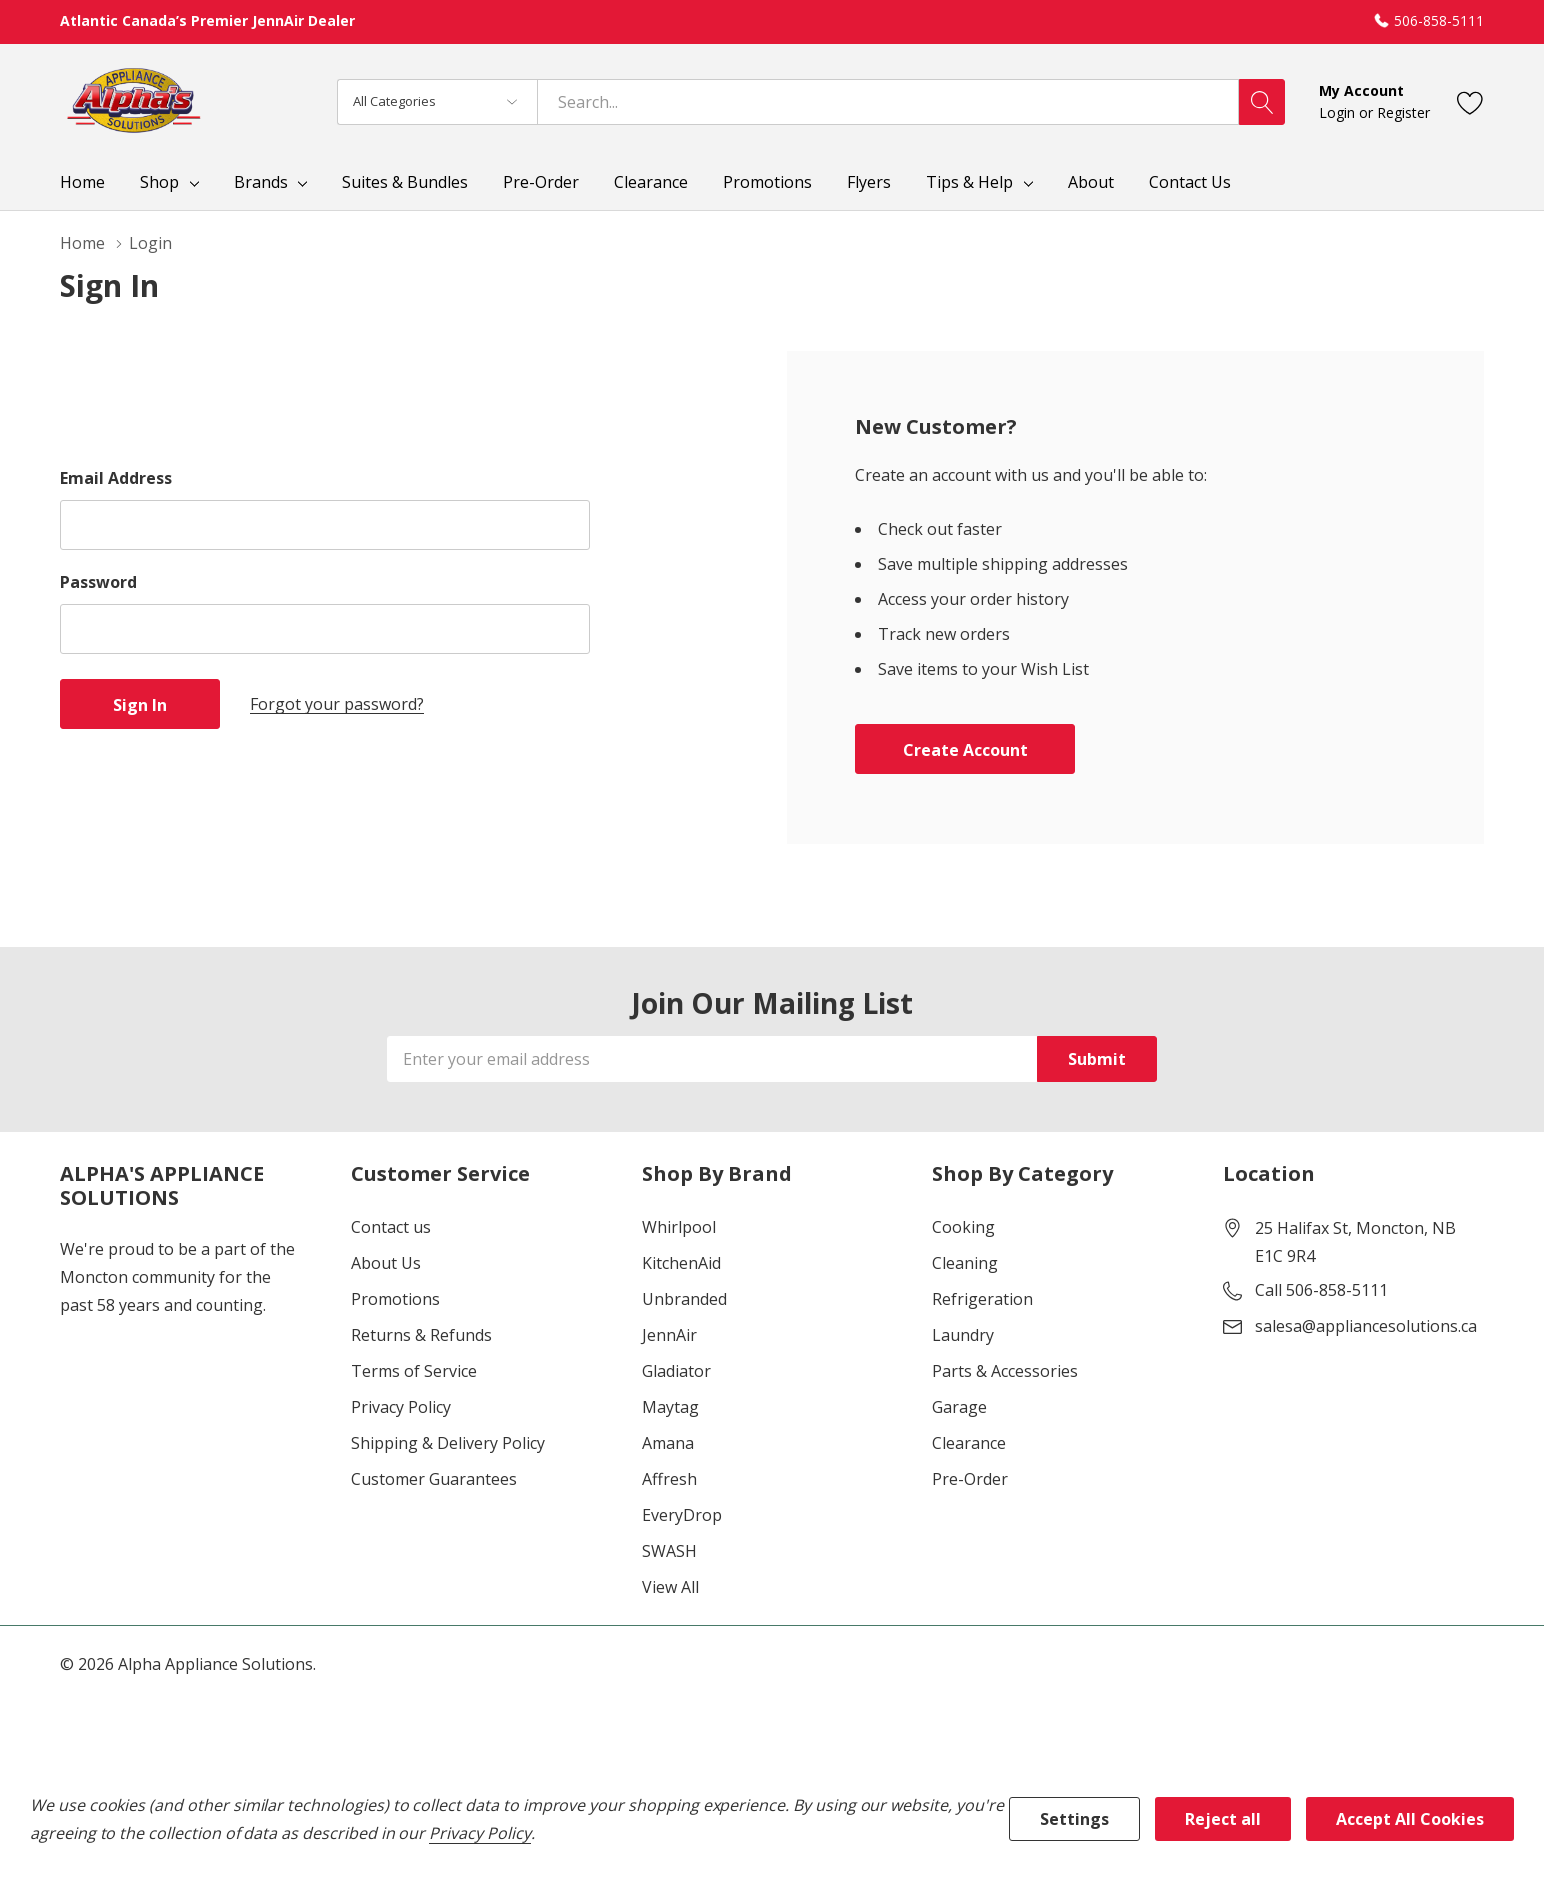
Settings (1074, 1819)
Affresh (669, 1479)
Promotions (395, 1299)
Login (1339, 112)
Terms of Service (414, 1371)
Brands (261, 182)
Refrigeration (982, 1299)
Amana (668, 1443)
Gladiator (676, 1371)
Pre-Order (970, 1479)
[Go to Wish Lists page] (1470, 101)
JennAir (669, 1335)
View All (670, 1587)
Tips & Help (969, 182)
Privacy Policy (401, 1407)
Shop (159, 182)
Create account (965, 750)
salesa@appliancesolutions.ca (1366, 1326)
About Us (386, 1263)
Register (1403, 112)
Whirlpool (679, 1227)
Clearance (969, 1443)
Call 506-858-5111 (1321, 1290)
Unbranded (684, 1299)
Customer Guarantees (434, 1479)
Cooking (963, 1227)
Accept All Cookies (1410, 1819)
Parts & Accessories (1005, 1371)
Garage (959, 1407)
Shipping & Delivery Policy (448, 1443)
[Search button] (1262, 102)
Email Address (116, 478)
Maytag (670, 1407)
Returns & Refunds (421, 1335)
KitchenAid (681, 1263)
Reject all (1223, 1819)
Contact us (391, 1227)
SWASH (669, 1551)
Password (98, 582)
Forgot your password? (337, 704)
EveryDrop (682, 1515)
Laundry (963, 1335)
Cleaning (965, 1263)
